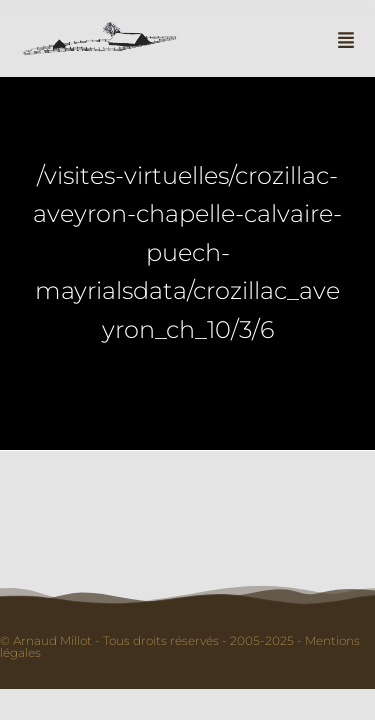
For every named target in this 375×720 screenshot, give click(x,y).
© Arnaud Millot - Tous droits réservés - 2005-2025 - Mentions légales (180, 646)
